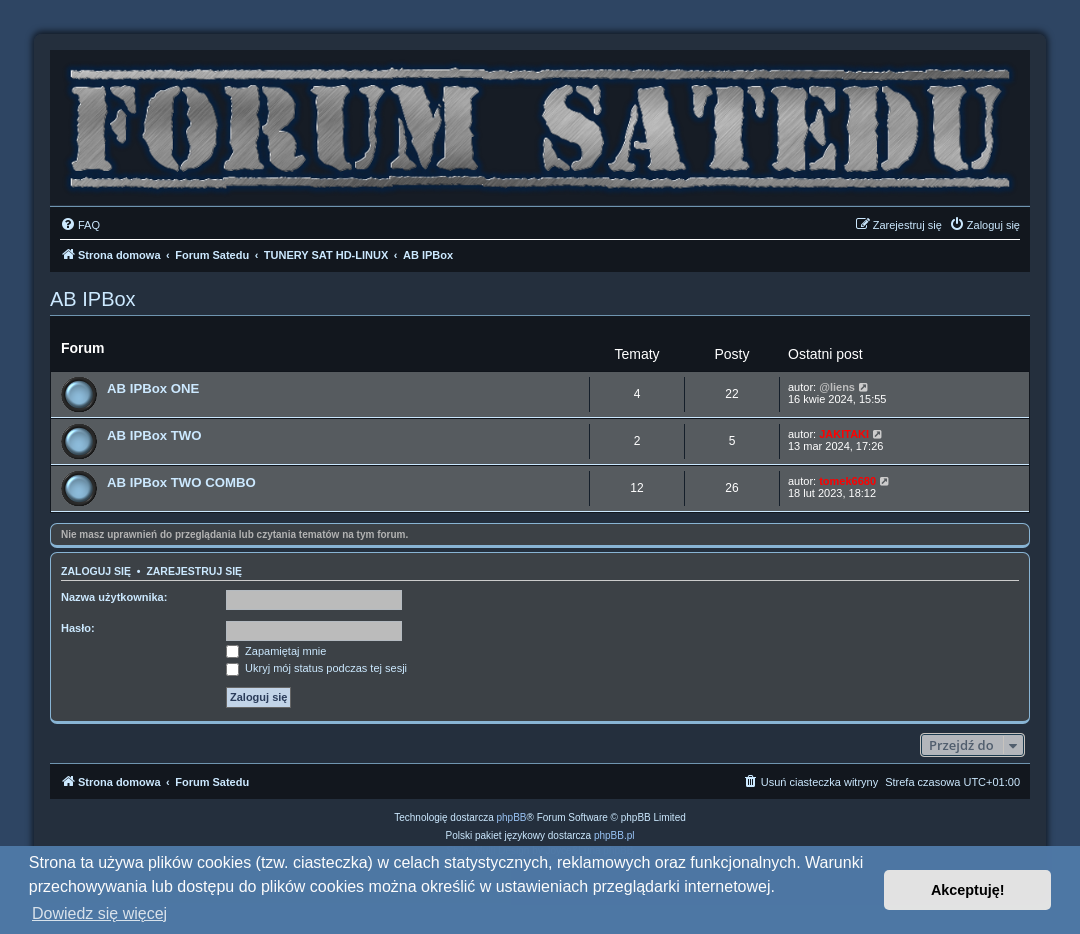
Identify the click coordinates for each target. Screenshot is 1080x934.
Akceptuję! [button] (968, 890)
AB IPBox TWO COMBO (181, 482)
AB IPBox (93, 299)
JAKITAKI (844, 434)
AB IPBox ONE (153, 388)
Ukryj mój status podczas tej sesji (316, 668)
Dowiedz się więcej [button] (99, 913)
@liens (837, 387)
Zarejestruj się (194, 571)
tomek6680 (847, 481)
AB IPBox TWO (154, 435)
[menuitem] (80, 225)
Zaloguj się (96, 571)
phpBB (512, 817)
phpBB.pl (614, 835)
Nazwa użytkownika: (114, 597)
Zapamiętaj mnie (276, 651)
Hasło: (78, 628)
